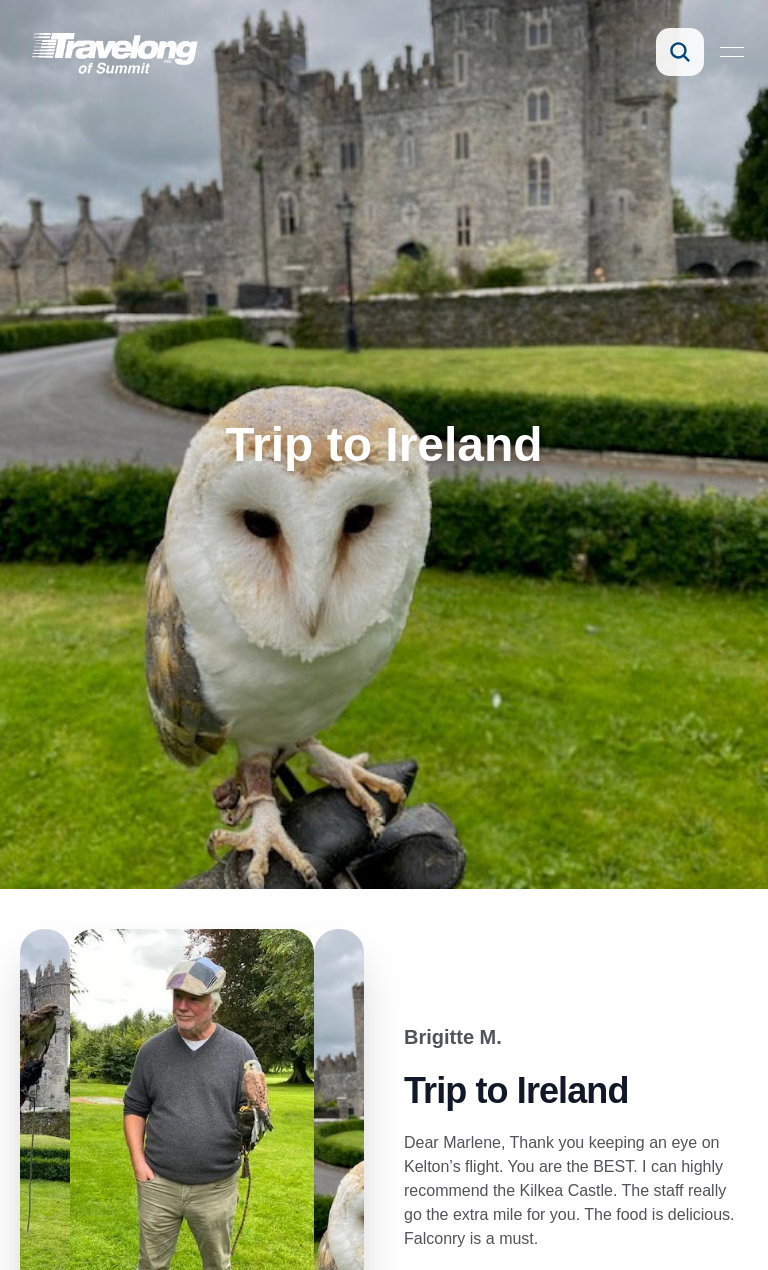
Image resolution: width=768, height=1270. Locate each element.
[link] (114, 52)
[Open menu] (732, 52)
